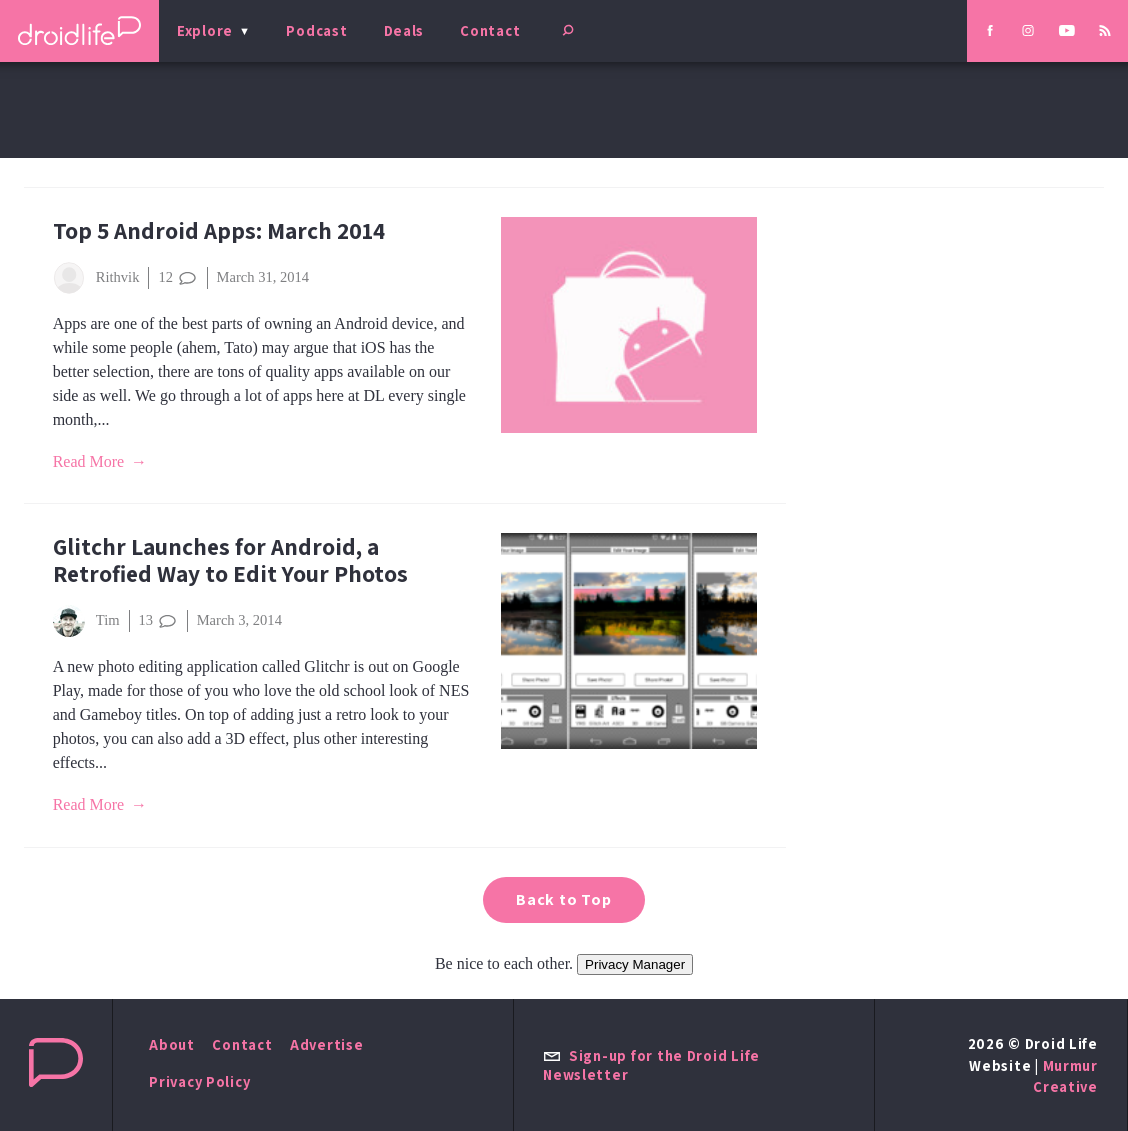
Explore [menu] (205, 30)
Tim (86, 621)
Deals (404, 30)
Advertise (327, 1044)
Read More (89, 461)
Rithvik (96, 278)
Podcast (316, 30)
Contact (490, 30)
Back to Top (564, 899)
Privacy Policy (199, 1081)
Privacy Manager (635, 964)
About (172, 1044)
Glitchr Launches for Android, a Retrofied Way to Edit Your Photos (230, 560)
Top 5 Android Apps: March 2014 (219, 230)
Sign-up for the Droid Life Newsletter (651, 1065)
